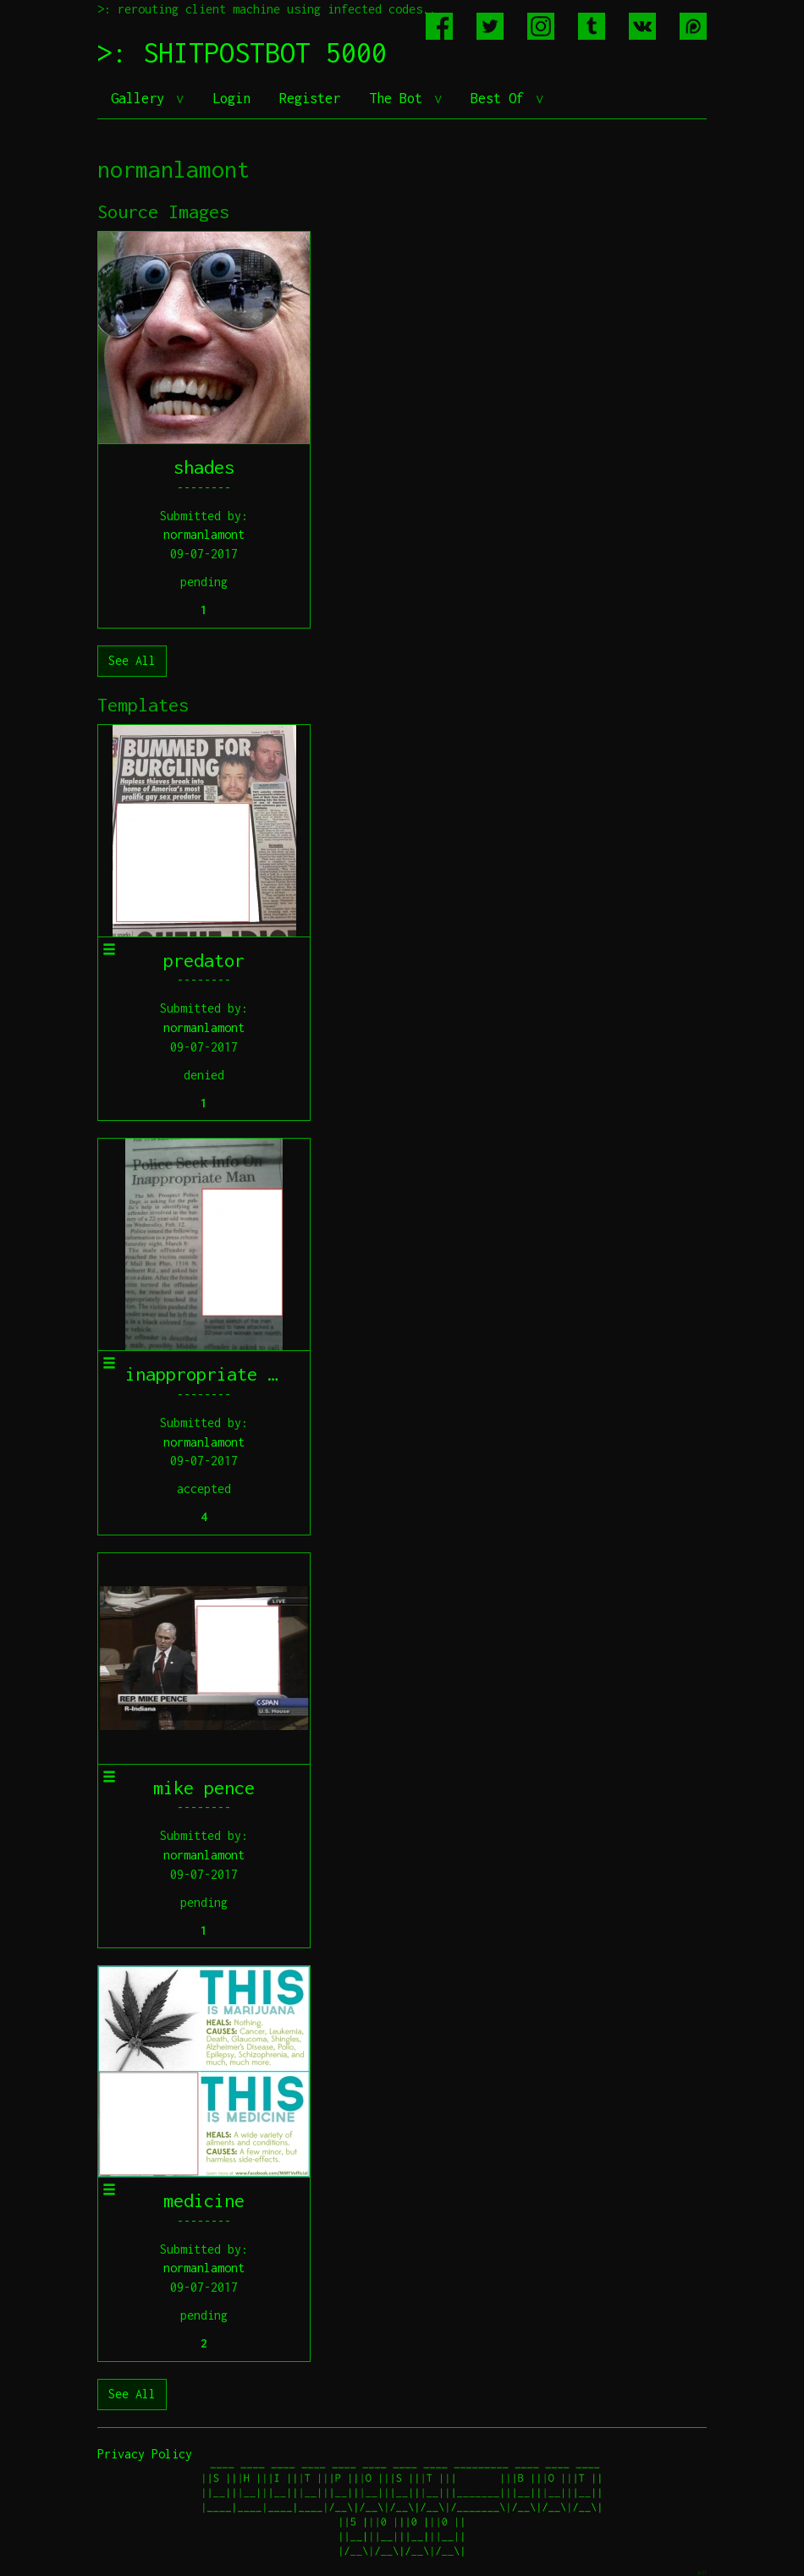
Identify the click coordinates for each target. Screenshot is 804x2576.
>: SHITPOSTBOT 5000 (242, 52)
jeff (702, 2572)
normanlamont (204, 534)
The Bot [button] (399, 98)
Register (309, 98)
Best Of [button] (501, 98)
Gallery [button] (141, 98)
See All (132, 660)
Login (231, 98)
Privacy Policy (144, 2454)
